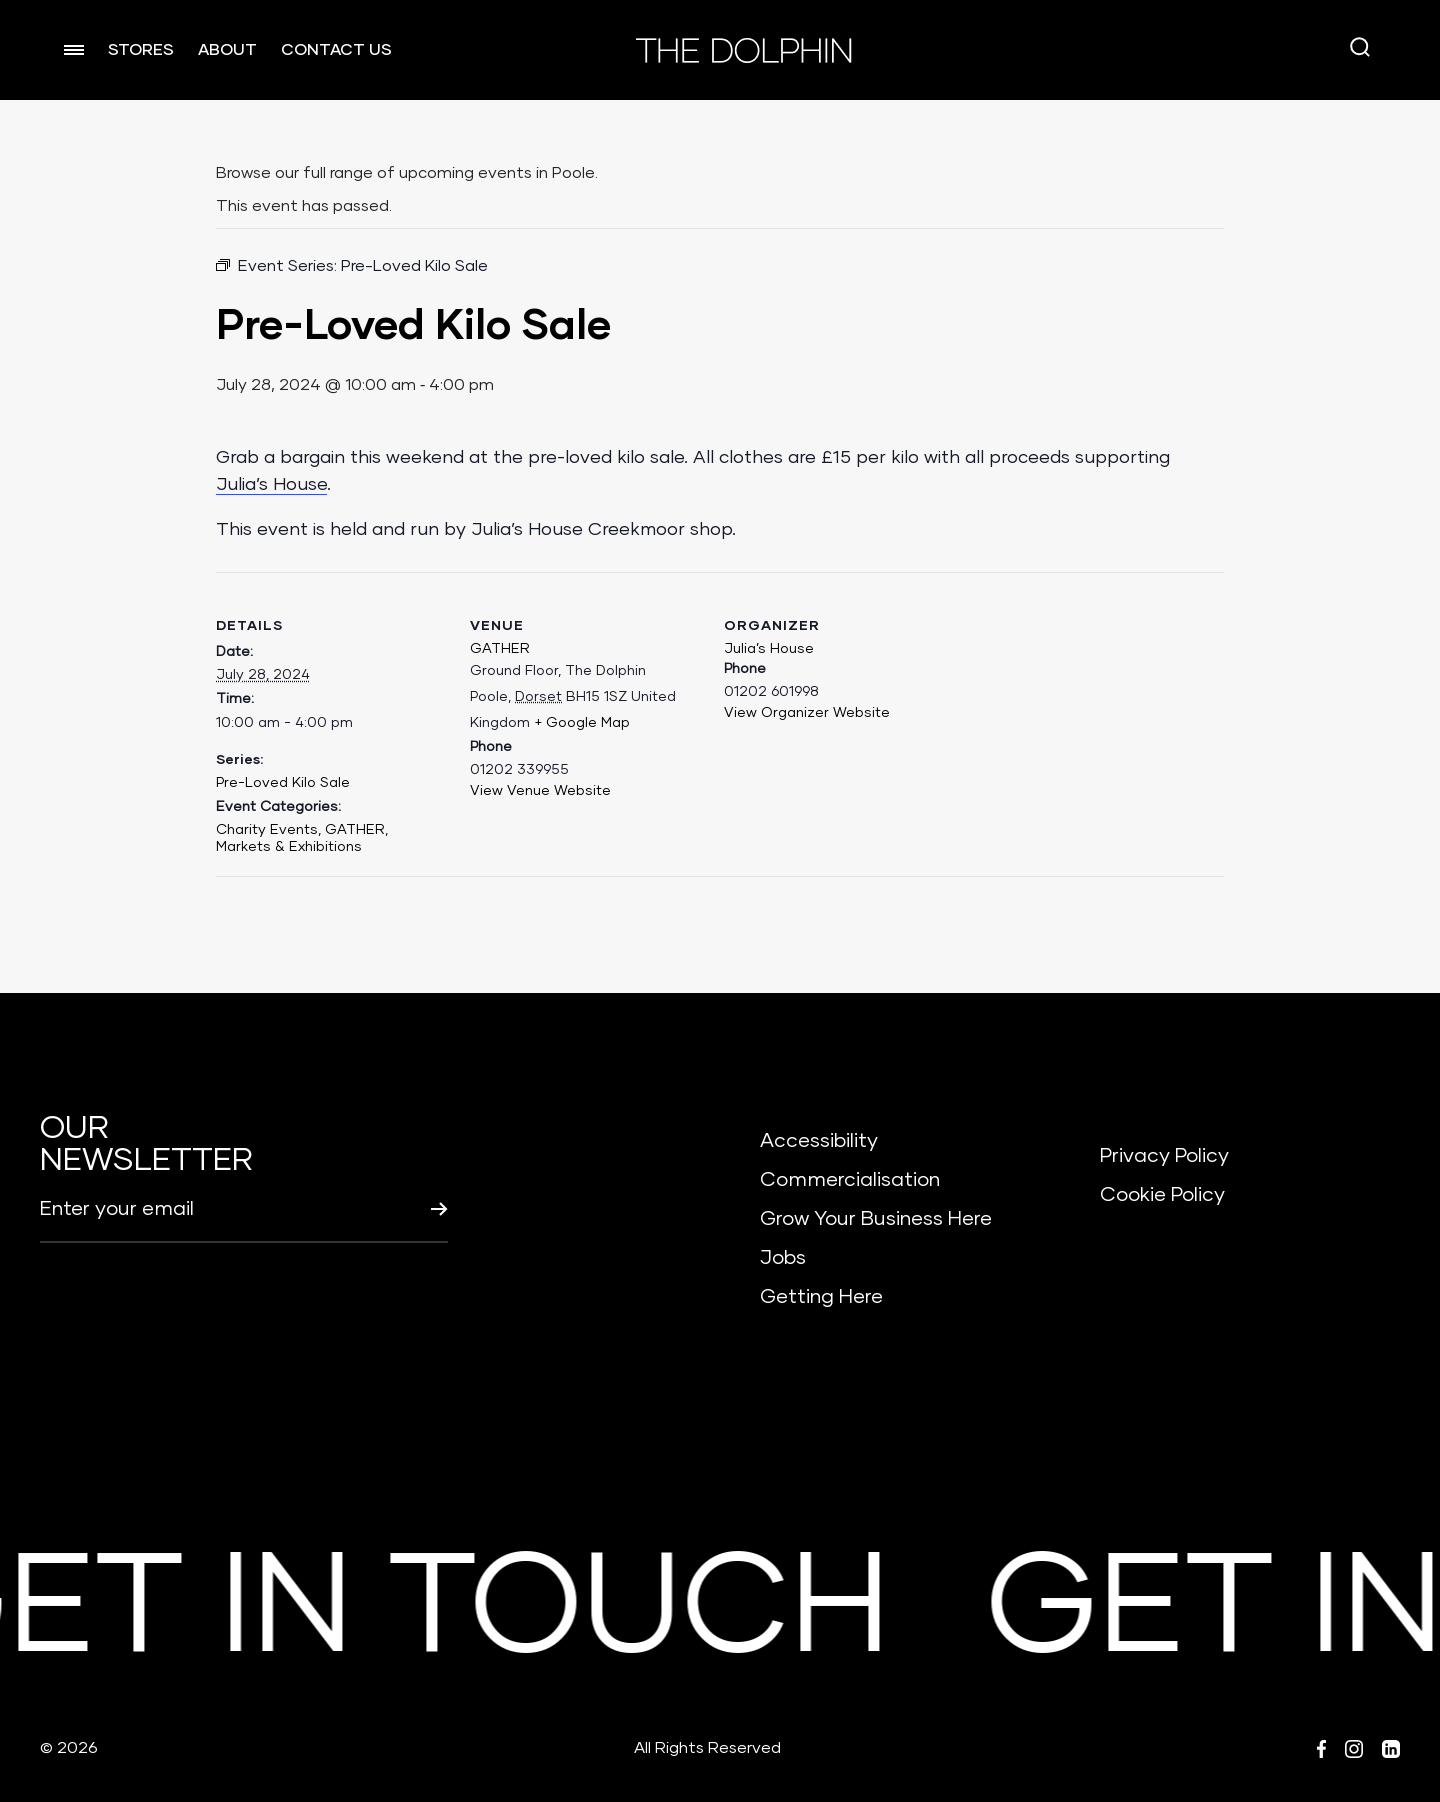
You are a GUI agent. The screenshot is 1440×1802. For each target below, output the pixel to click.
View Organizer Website (807, 713)
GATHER (355, 830)
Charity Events (267, 830)
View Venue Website (540, 791)
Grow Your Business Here (876, 1219)
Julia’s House (271, 485)
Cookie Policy (1162, 1195)
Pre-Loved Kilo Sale (283, 783)
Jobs (783, 1258)
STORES (141, 50)
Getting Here (821, 1297)
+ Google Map (582, 723)
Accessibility (819, 1141)
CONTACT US (336, 50)
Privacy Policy (1164, 1156)
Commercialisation (850, 1180)
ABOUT (227, 50)
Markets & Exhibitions (289, 847)
